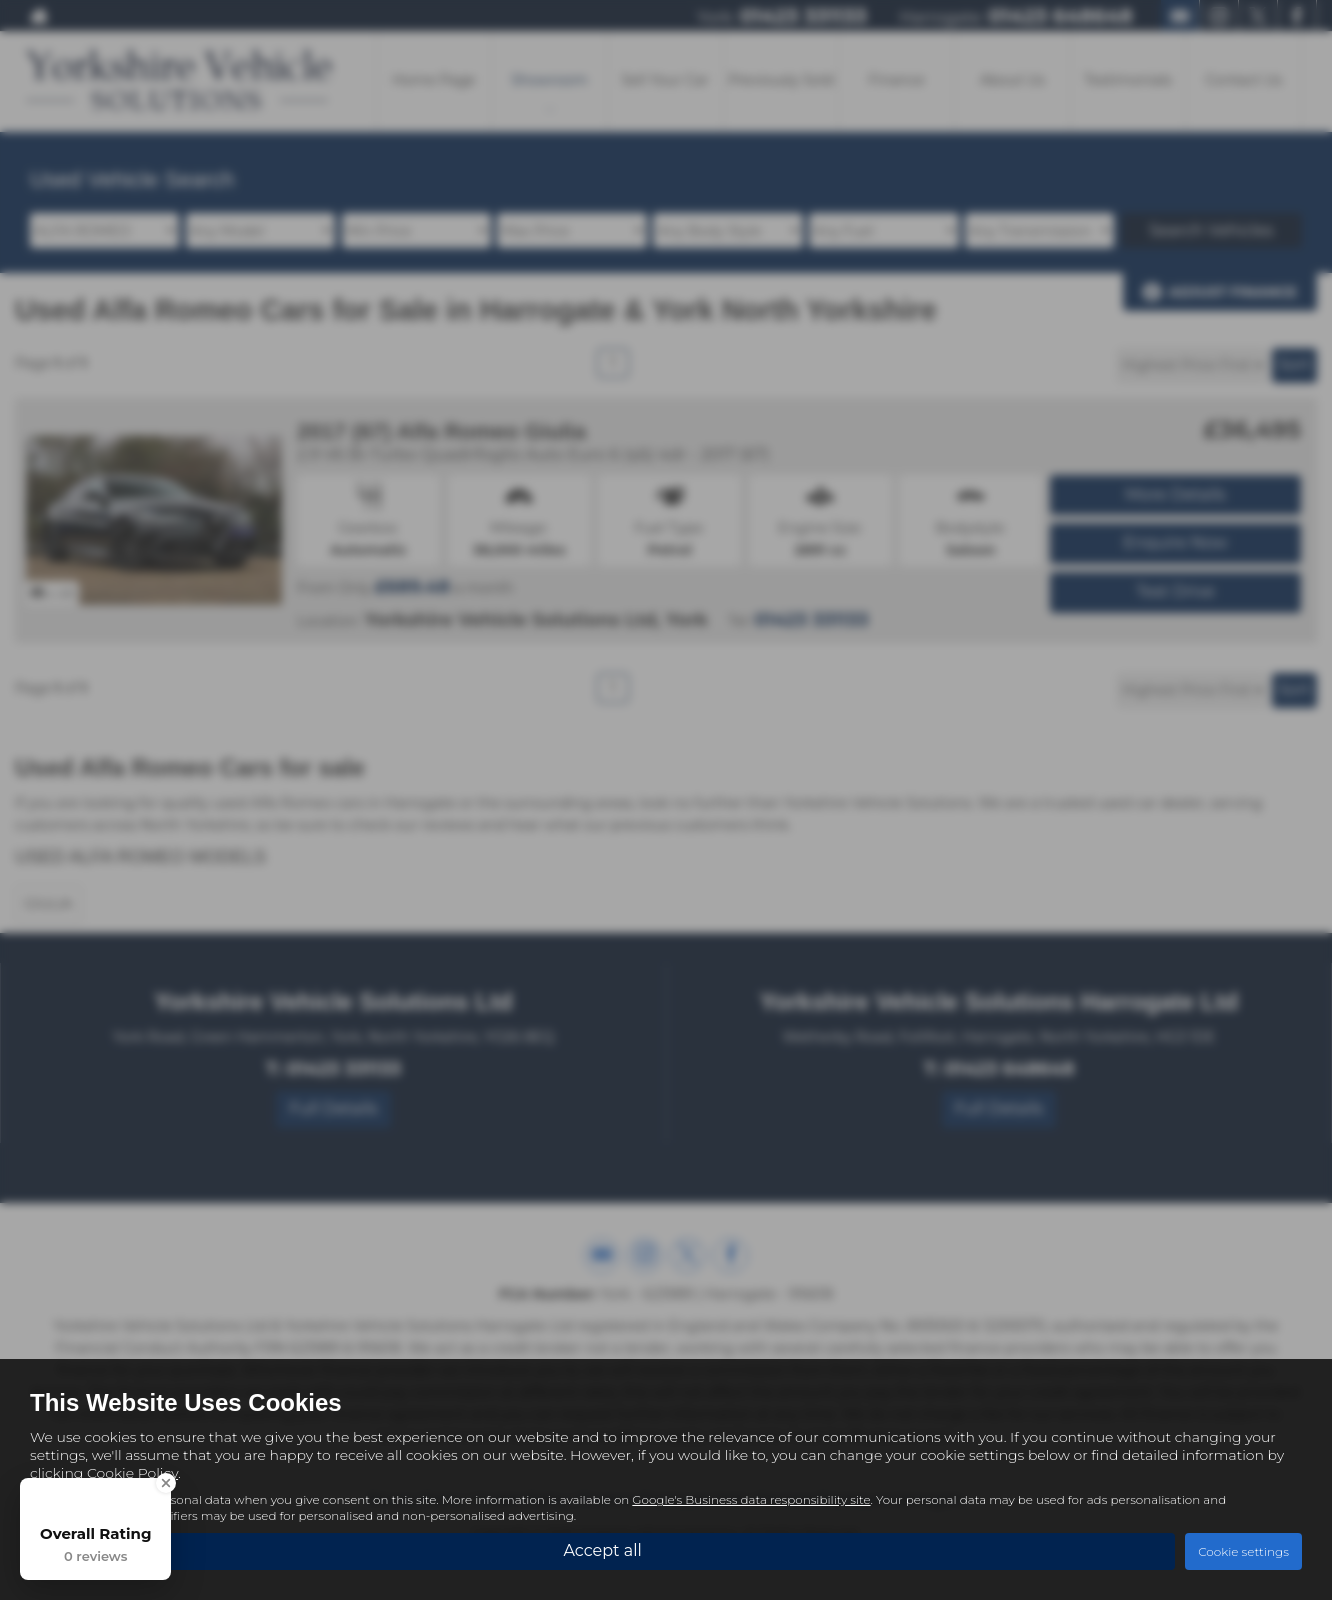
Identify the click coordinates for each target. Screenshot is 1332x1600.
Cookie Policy (132, 1473)
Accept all (602, 1550)
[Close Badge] (166, 1483)
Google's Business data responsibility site (751, 1499)
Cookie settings (1243, 1551)
